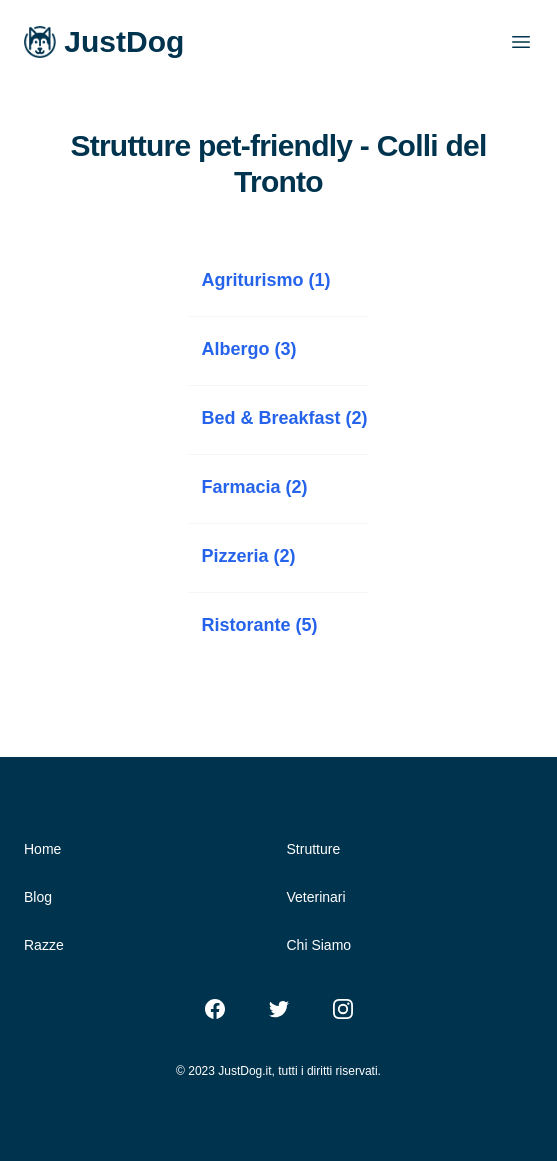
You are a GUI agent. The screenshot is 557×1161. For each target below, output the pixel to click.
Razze (44, 945)
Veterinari (316, 897)
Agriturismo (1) (265, 280)
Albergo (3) (248, 349)
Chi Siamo (319, 945)
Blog (38, 897)
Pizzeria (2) (248, 556)
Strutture (314, 849)
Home (42, 849)
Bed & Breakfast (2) (284, 418)
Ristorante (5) (259, 625)
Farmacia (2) (254, 487)
